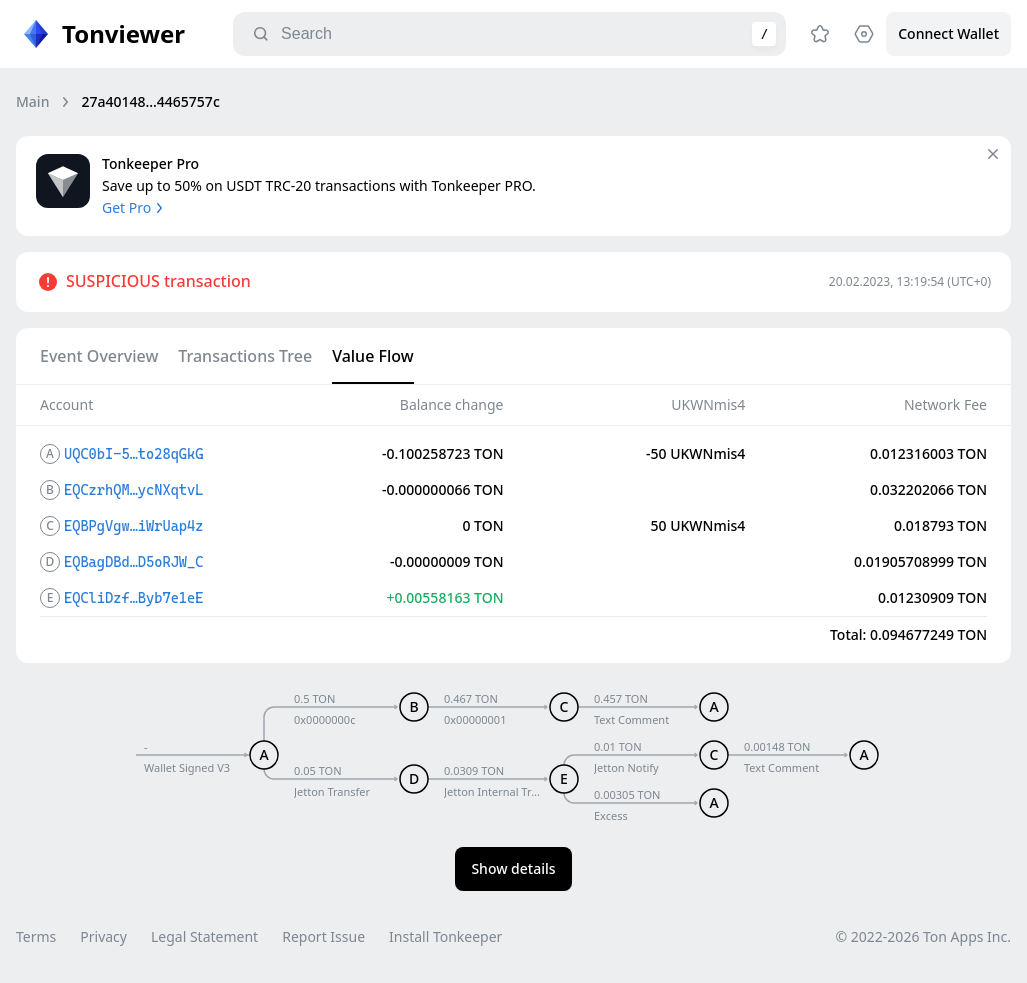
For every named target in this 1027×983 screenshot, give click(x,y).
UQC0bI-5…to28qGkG (133, 454)
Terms (36, 936)
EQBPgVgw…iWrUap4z (133, 526)
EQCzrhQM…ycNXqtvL (133, 490)
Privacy (103, 936)
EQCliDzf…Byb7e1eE (133, 598)
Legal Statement (204, 936)
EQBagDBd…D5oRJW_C (133, 562)
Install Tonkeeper (445, 936)
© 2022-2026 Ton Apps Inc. (923, 936)
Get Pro (134, 207)
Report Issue (323, 936)
